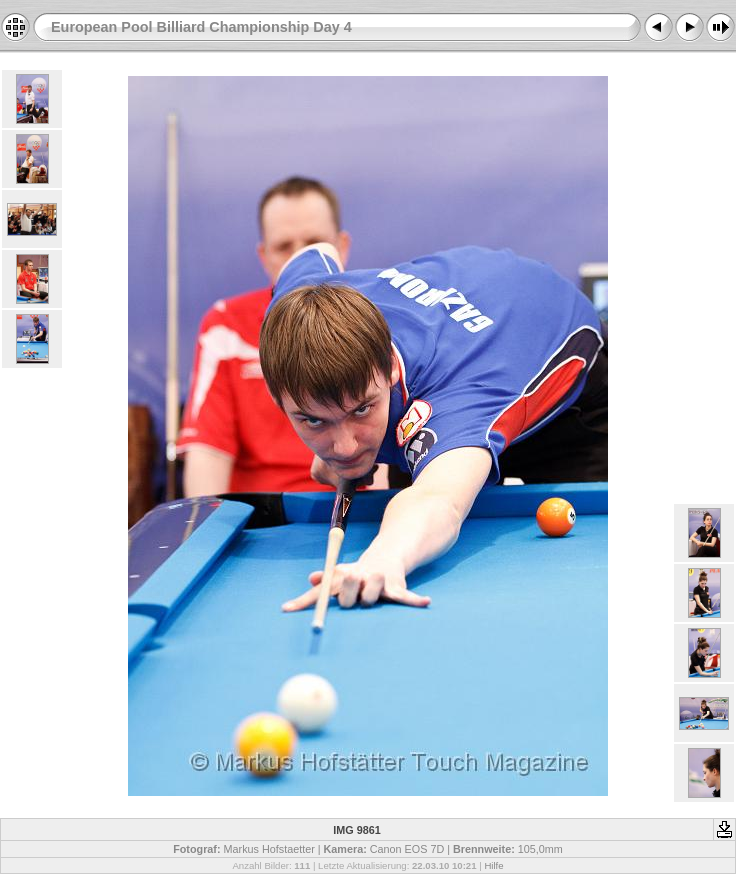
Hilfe (493, 865)
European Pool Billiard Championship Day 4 (201, 27)
